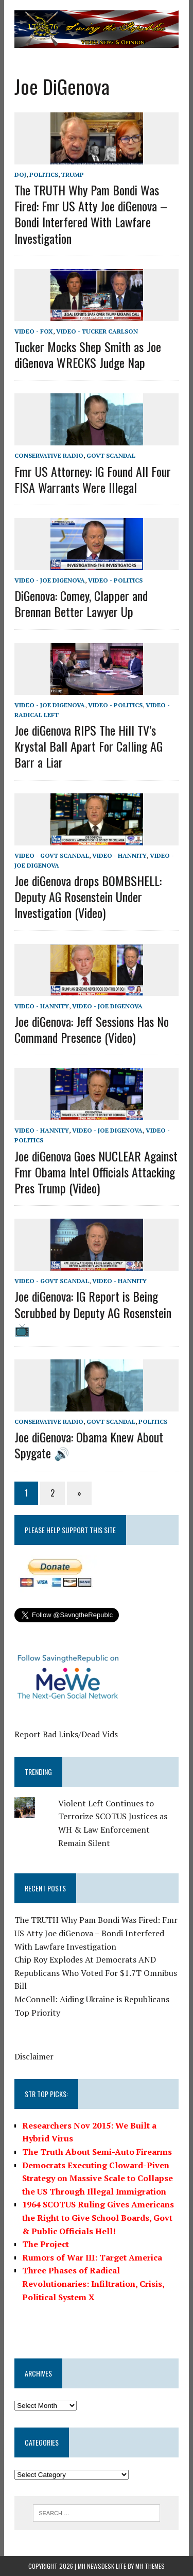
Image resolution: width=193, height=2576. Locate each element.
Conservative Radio (48, 455)
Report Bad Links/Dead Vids (66, 1734)
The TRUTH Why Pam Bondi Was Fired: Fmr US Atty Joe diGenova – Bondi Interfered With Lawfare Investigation (90, 213)
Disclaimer (34, 2056)
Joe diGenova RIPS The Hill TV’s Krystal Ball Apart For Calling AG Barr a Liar (88, 746)
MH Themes (150, 2566)
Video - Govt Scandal (51, 855)
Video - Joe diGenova (49, 580)
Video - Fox (33, 331)
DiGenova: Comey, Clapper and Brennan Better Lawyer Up (81, 603)
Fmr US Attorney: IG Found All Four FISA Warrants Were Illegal (92, 479)
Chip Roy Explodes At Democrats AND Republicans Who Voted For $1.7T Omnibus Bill (95, 1972)
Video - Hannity (119, 855)
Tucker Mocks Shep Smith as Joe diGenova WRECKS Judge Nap (87, 354)
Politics (43, 174)
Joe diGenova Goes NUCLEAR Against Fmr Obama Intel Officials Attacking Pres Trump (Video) (96, 1171)
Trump (72, 174)
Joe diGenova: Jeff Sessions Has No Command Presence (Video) (91, 1029)
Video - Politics (115, 580)
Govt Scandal (110, 455)
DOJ (20, 174)
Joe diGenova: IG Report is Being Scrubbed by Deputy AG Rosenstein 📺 (92, 1312)
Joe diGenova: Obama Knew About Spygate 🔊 (88, 1444)
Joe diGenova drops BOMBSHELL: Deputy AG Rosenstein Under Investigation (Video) (88, 896)
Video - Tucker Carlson (97, 331)
